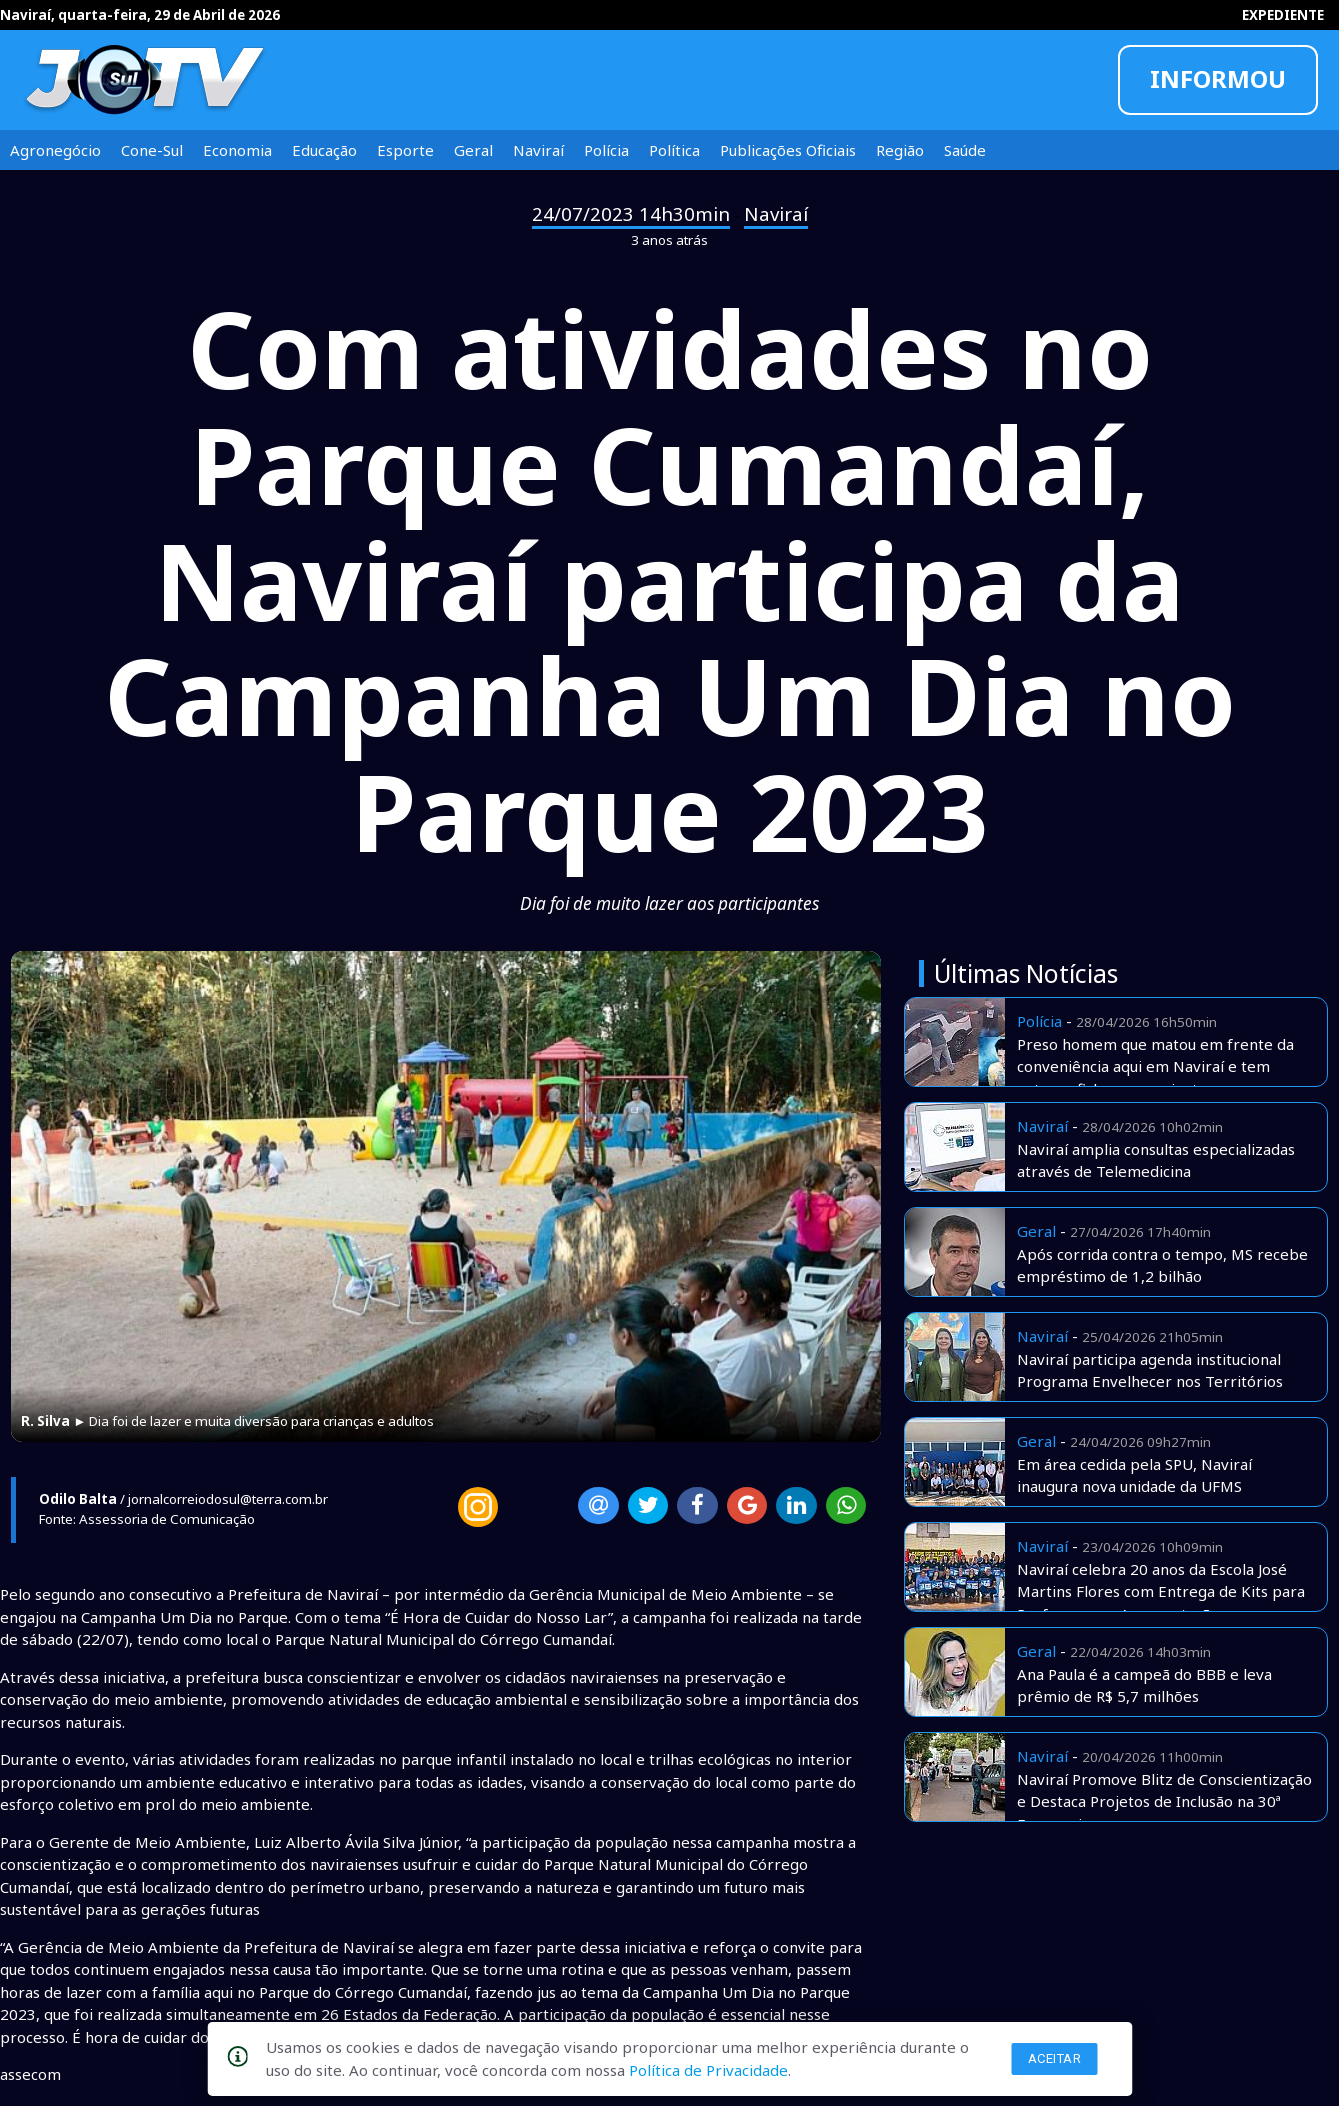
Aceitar (1055, 2058)
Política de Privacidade (708, 2070)
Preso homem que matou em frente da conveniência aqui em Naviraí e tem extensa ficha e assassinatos (1155, 1066)
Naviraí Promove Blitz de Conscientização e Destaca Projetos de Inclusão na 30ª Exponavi (1164, 1801)
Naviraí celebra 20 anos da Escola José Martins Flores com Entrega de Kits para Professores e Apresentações (1161, 1591)
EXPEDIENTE (1283, 15)
